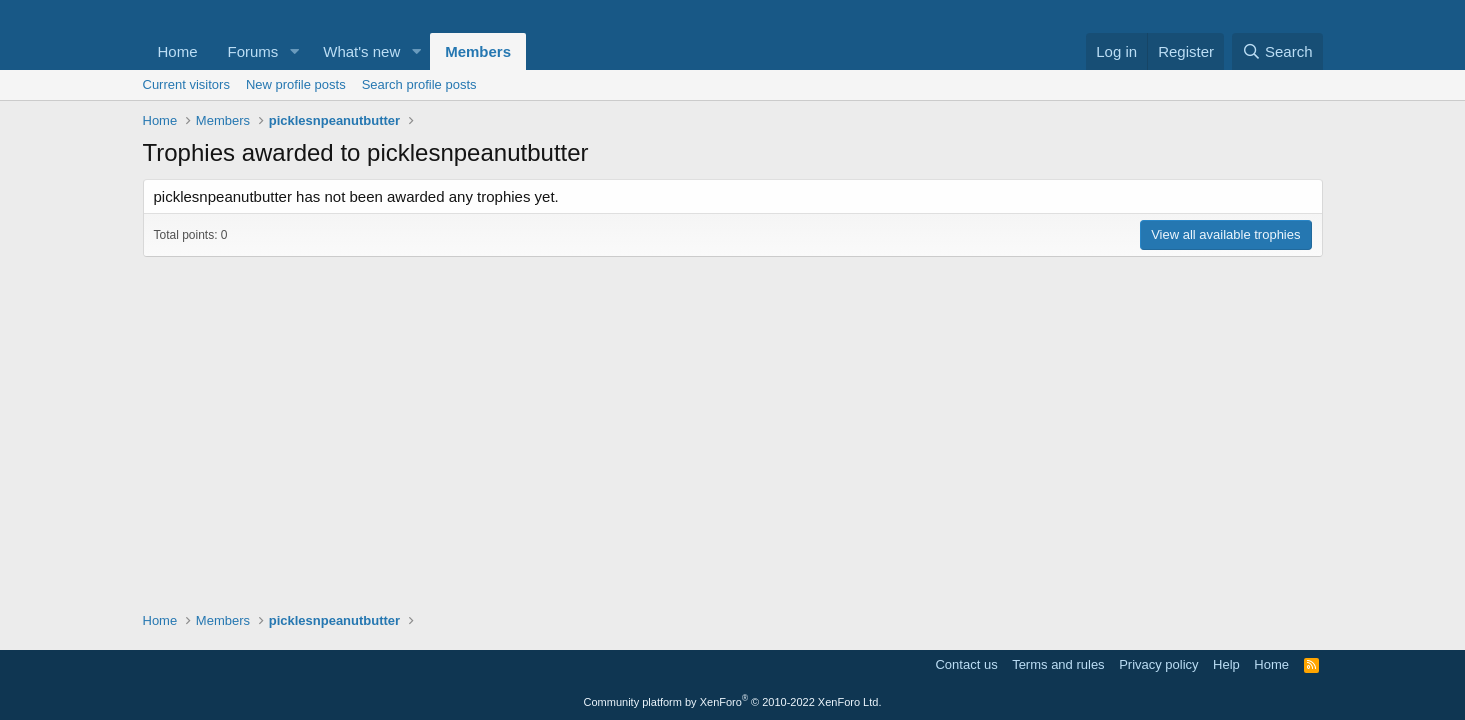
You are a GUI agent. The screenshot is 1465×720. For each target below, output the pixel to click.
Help (1226, 664)
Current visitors (186, 84)
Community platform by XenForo (733, 702)
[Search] (1277, 51)
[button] (294, 51)
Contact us (966, 664)
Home (178, 51)
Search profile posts (419, 84)
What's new (361, 51)
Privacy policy (1158, 664)
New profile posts (296, 84)
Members (478, 51)
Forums (253, 51)
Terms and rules (1058, 664)
